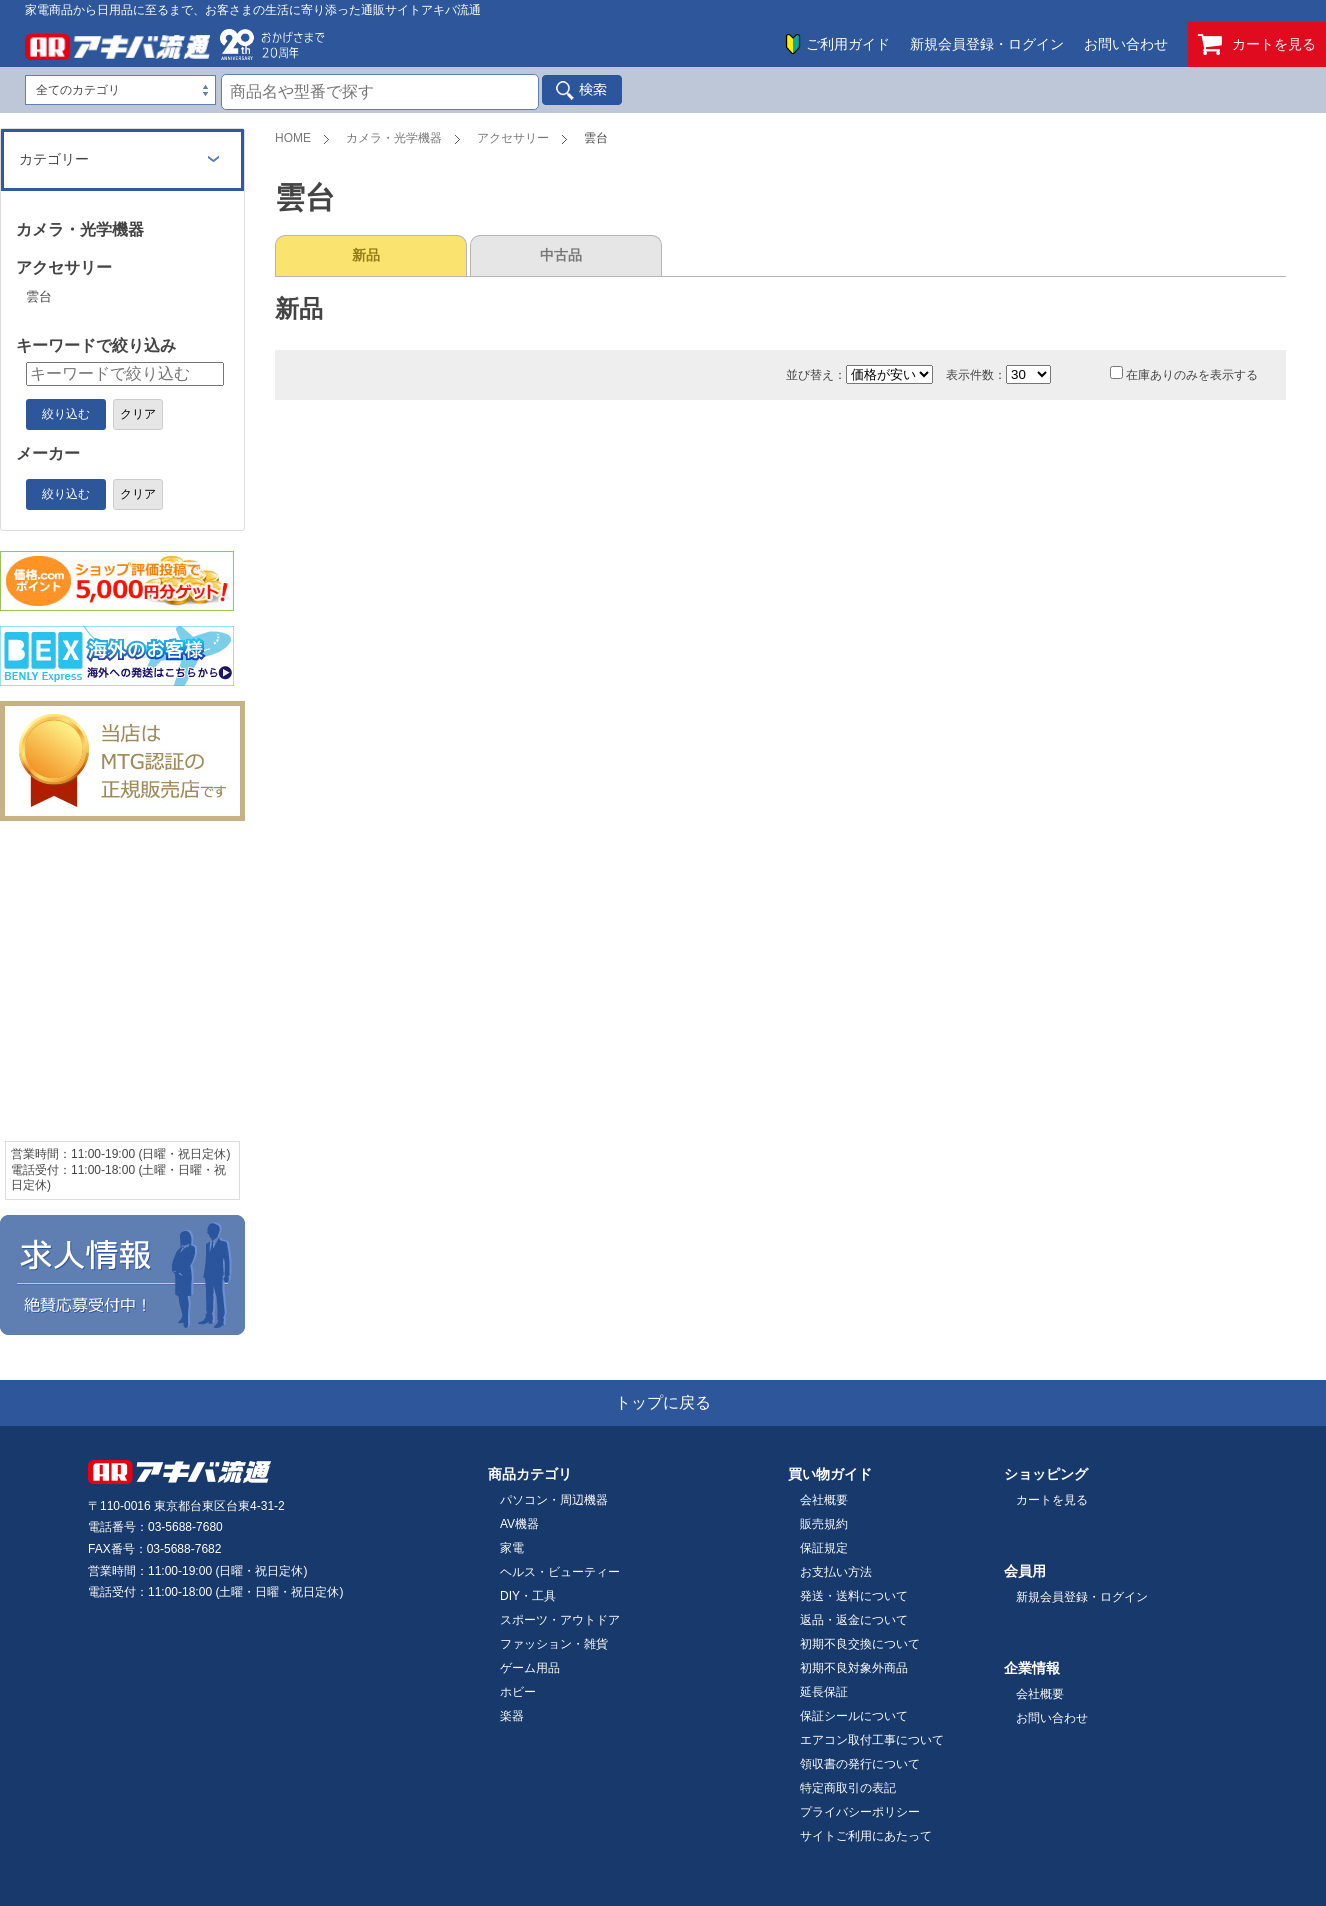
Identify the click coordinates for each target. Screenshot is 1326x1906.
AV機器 (519, 1524)
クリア (138, 414)
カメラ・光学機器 (394, 138)
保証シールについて (854, 1716)
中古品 (561, 255)
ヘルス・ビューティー (560, 1572)
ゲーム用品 (530, 1668)
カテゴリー (54, 159)
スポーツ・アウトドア (560, 1620)
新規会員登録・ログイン (987, 44)
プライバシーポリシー (860, 1812)
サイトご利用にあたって (866, 1836)
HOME (293, 138)
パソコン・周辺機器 (554, 1500)
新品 (366, 255)
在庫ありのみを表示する (1184, 375)
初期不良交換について (860, 1644)
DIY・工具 (528, 1596)
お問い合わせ (1126, 44)
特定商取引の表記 (848, 1788)
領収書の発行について (860, 1764)
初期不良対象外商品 (854, 1668)
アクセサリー (513, 138)
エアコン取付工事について (872, 1740)
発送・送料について (854, 1596)
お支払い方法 (836, 1572)
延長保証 (824, 1692)
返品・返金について (854, 1620)
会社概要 (824, 1500)
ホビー (518, 1692)
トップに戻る (663, 1402)
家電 (512, 1548)
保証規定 (824, 1548)
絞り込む (66, 414)
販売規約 (824, 1524)
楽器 (512, 1716)
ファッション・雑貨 (554, 1644)
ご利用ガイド (848, 44)
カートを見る (1257, 44)
